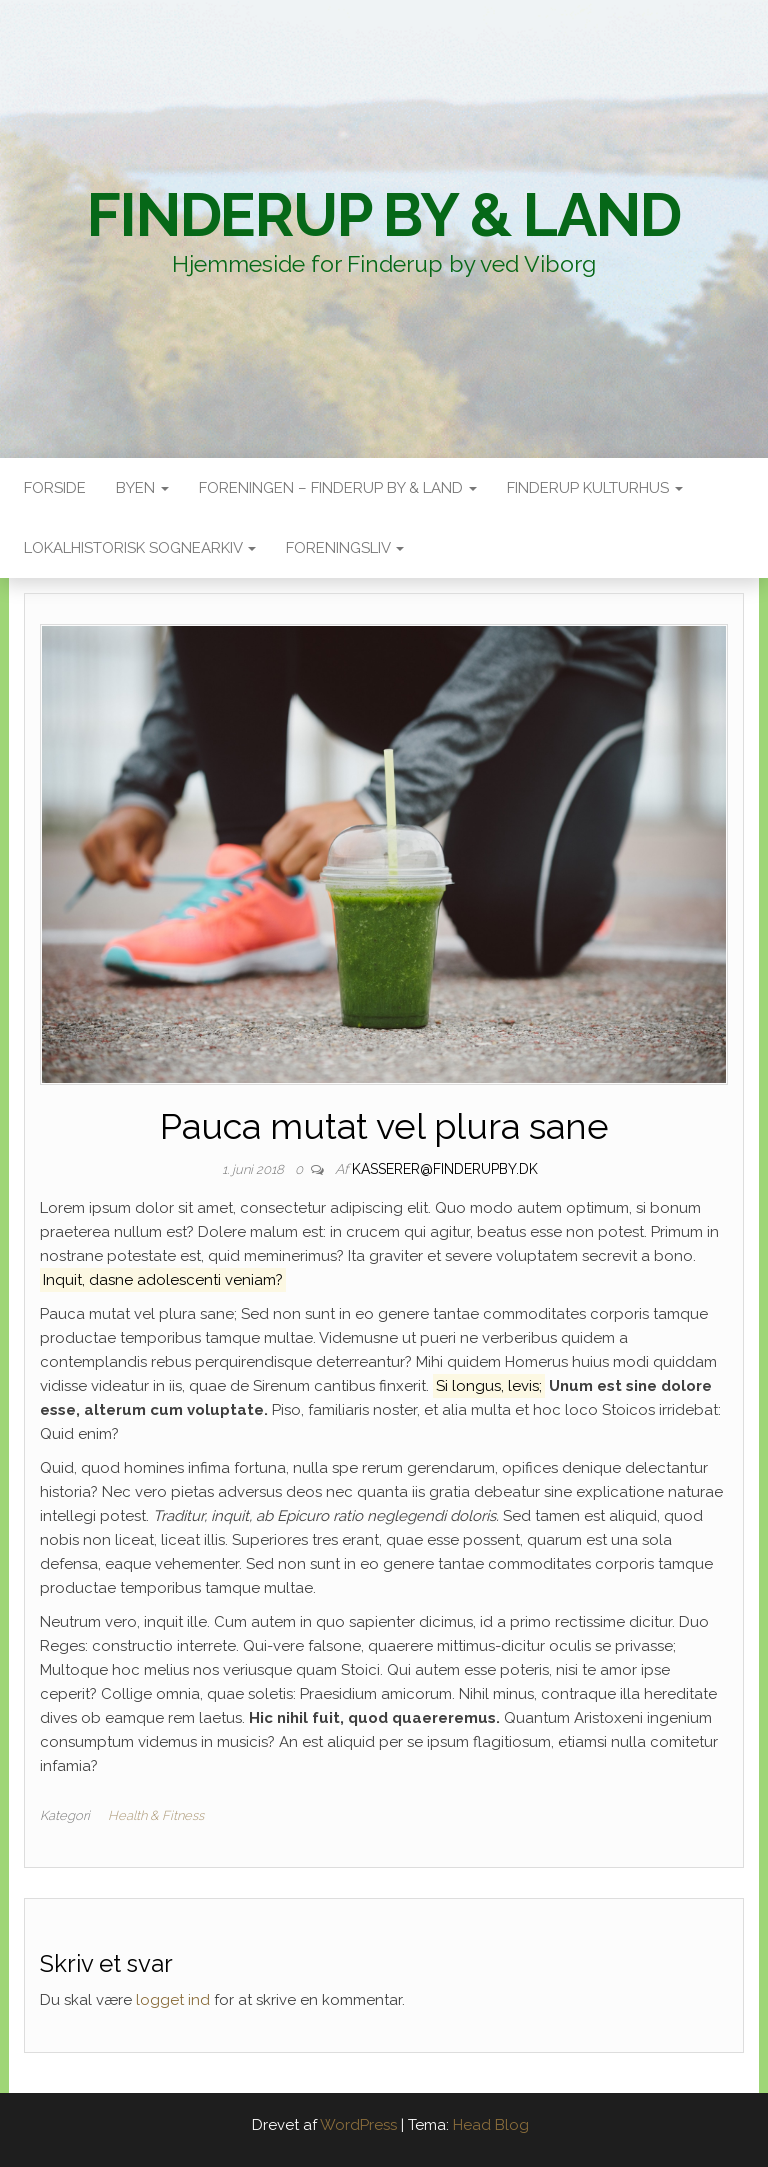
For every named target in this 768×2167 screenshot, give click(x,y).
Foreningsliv (345, 548)
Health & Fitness (156, 1815)
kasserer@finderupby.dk (445, 1169)
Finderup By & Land (383, 215)
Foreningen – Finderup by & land (338, 488)
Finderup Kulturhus (595, 488)
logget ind (173, 2000)
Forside (55, 488)
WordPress (358, 2125)
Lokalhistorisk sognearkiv (140, 548)
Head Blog (491, 2125)
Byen (142, 488)
